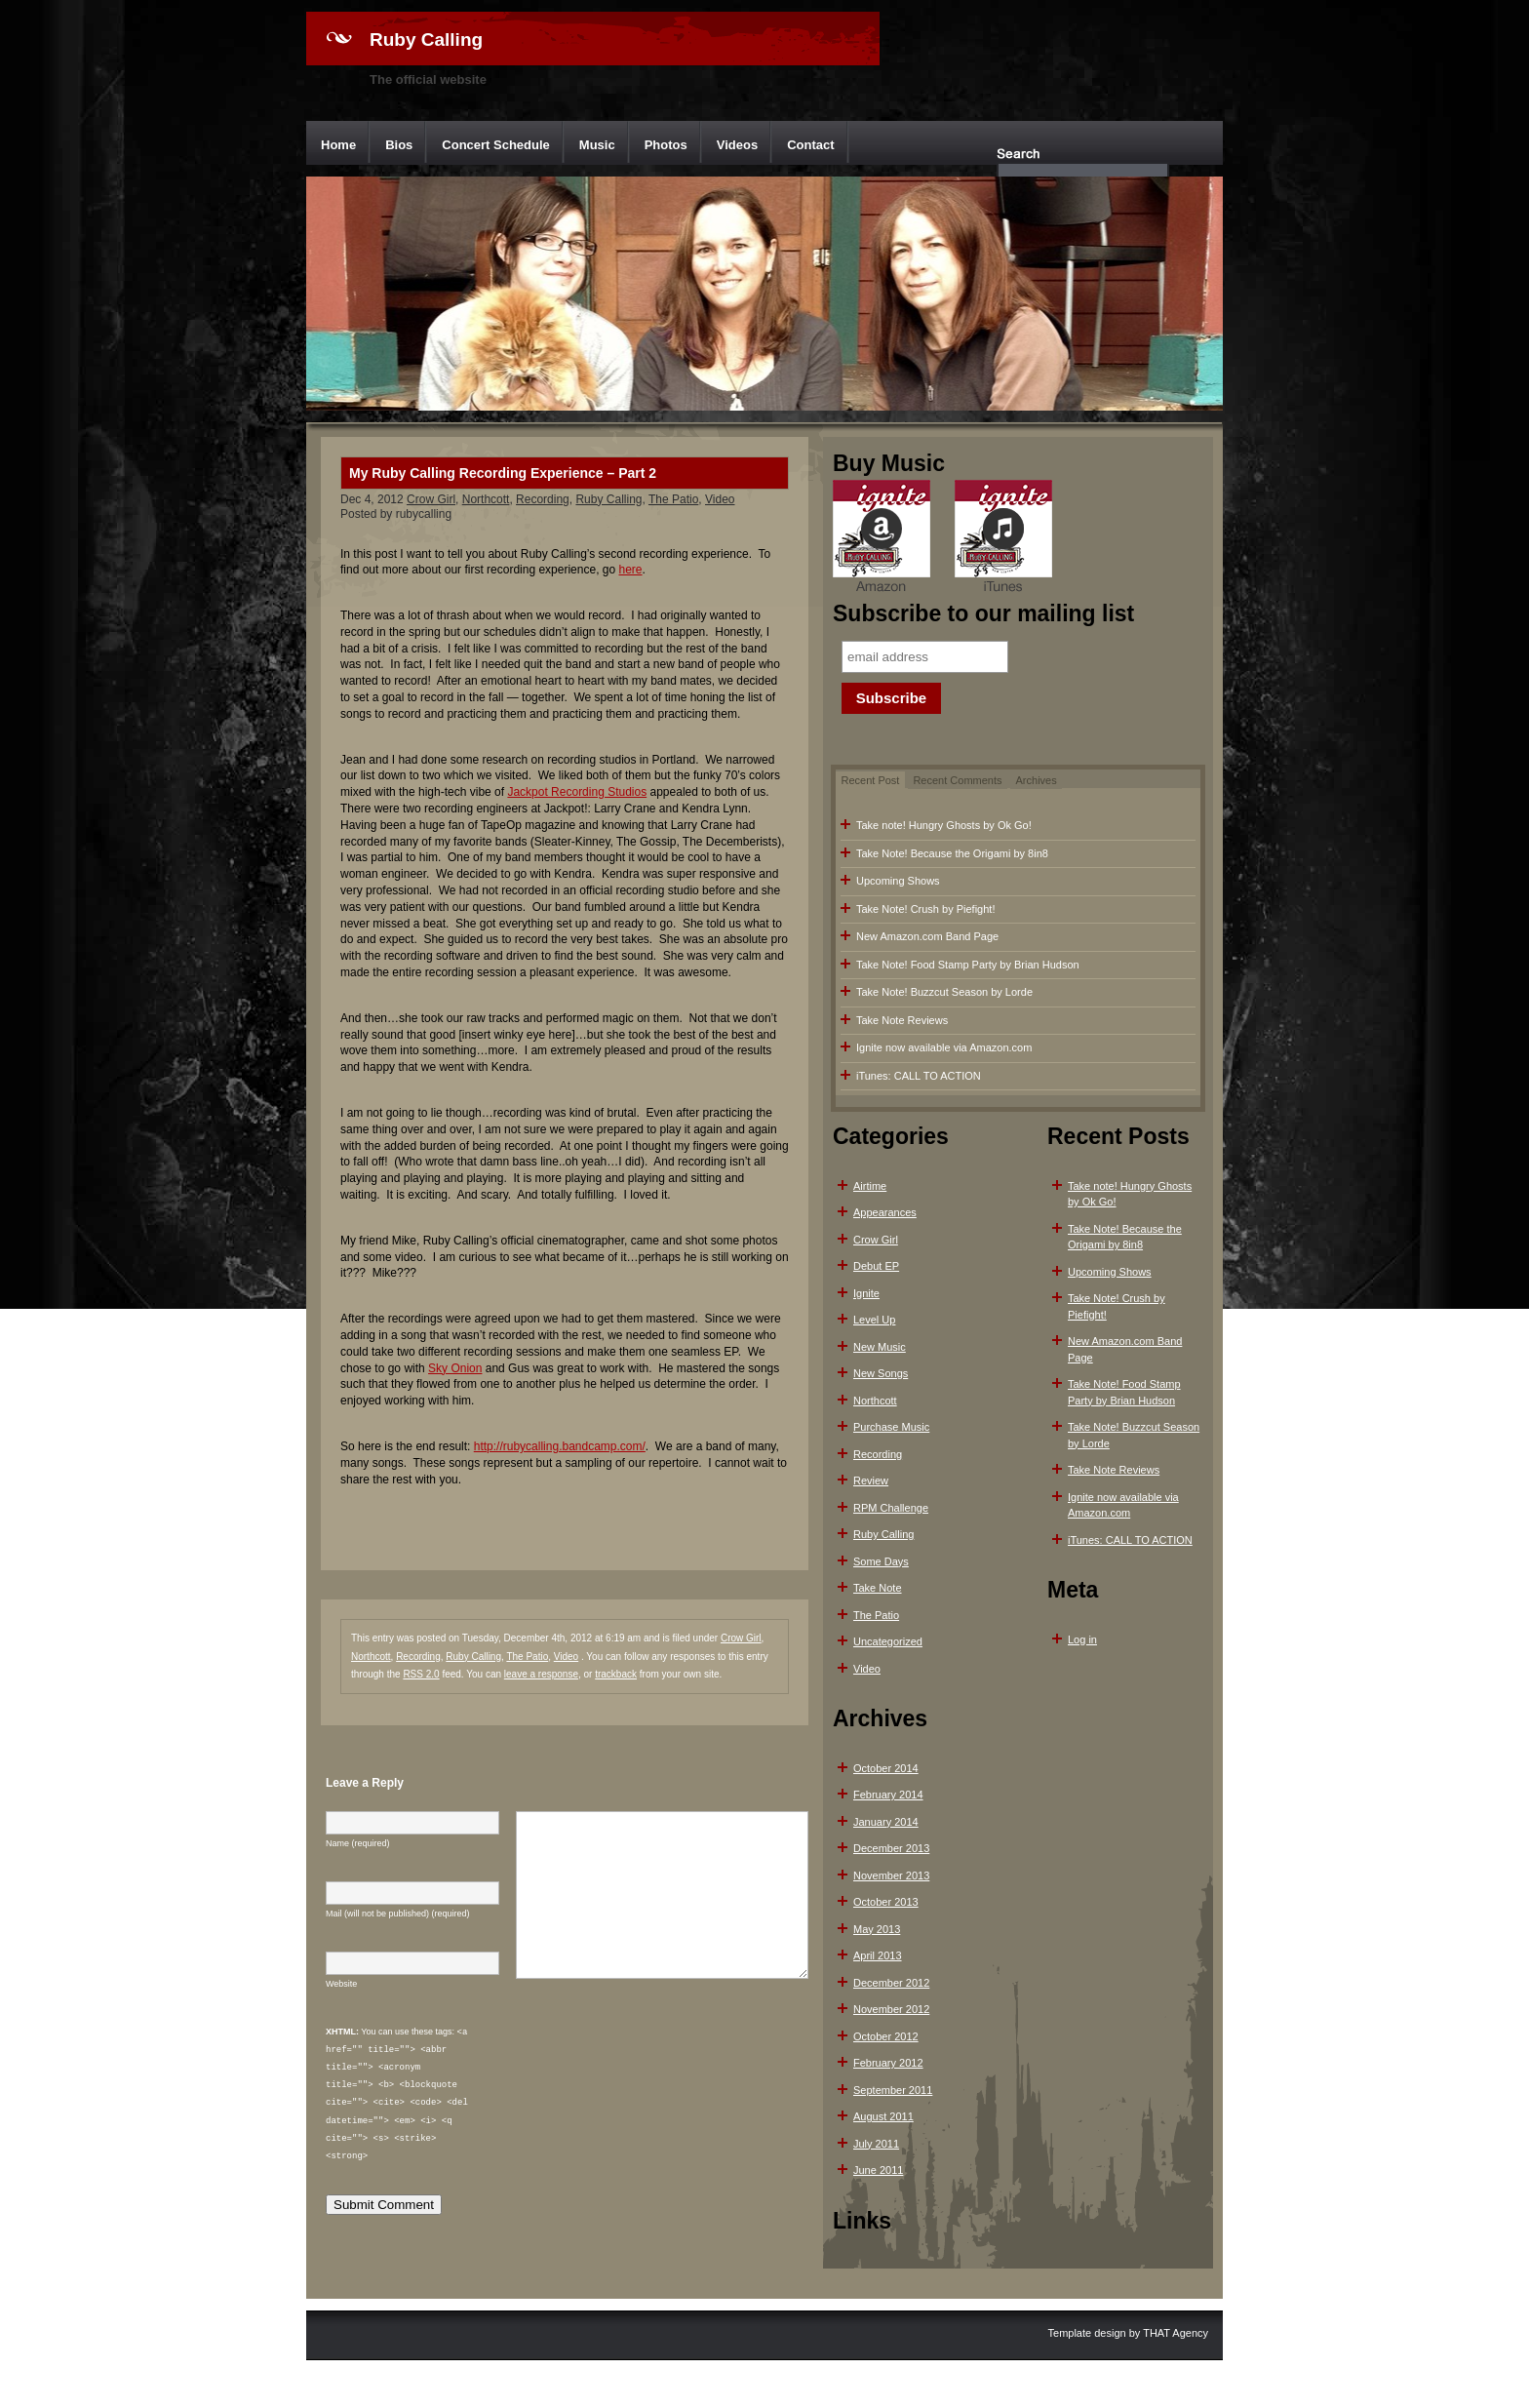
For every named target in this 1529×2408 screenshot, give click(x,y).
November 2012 (891, 2009)
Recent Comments (957, 780)
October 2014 (886, 1768)
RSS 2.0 (421, 1674)
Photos (666, 145)
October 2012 (886, 2036)
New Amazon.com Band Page (927, 936)
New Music (879, 1347)
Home (338, 145)
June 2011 (878, 2170)
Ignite (866, 1293)
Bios (398, 145)
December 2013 (891, 1848)
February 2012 (888, 2063)
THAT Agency (1175, 2332)
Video (719, 499)
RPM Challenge (890, 1508)
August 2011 (883, 2116)
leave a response (541, 1674)
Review (870, 1480)
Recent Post (871, 780)
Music (597, 145)
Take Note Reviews (902, 1020)
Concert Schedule (496, 145)
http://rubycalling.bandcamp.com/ (560, 1446)
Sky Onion (455, 1368)
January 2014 (886, 1822)
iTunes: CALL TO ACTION (918, 1076)
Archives (1036, 780)
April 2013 (877, 1955)
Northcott (486, 499)
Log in (1082, 1639)
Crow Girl (431, 499)
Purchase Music (891, 1427)
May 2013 (876, 1929)
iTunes (1003, 538)
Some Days (881, 1561)
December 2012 (891, 1983)
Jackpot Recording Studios (577, 792)
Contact (810, 145)
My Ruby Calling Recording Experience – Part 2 (502, 473)
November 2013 (891, 1875)
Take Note (877, 1588)
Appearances (885, 1212)
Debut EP (876, 1266)
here (631, 569)
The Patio (673, 499)
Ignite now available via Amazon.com (944, 1047)
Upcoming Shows (898, 881)
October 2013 (886, 1902)
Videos (737, 145)
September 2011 (892, 2090)
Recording (542, 499)
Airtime (869, 1186)
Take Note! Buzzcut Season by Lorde (944, 992)
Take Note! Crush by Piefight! (925, 909)
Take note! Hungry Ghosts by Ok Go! (944, 825)
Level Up (874, 1319)
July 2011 (876, 2144)
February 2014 (888, 1794)
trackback (616, 1674)
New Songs (880, 1373)
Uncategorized (887, 1641)
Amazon (881, 538)
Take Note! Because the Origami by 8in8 (952, 853)
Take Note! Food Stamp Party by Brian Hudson (967, 964)
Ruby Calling (426, 39)
